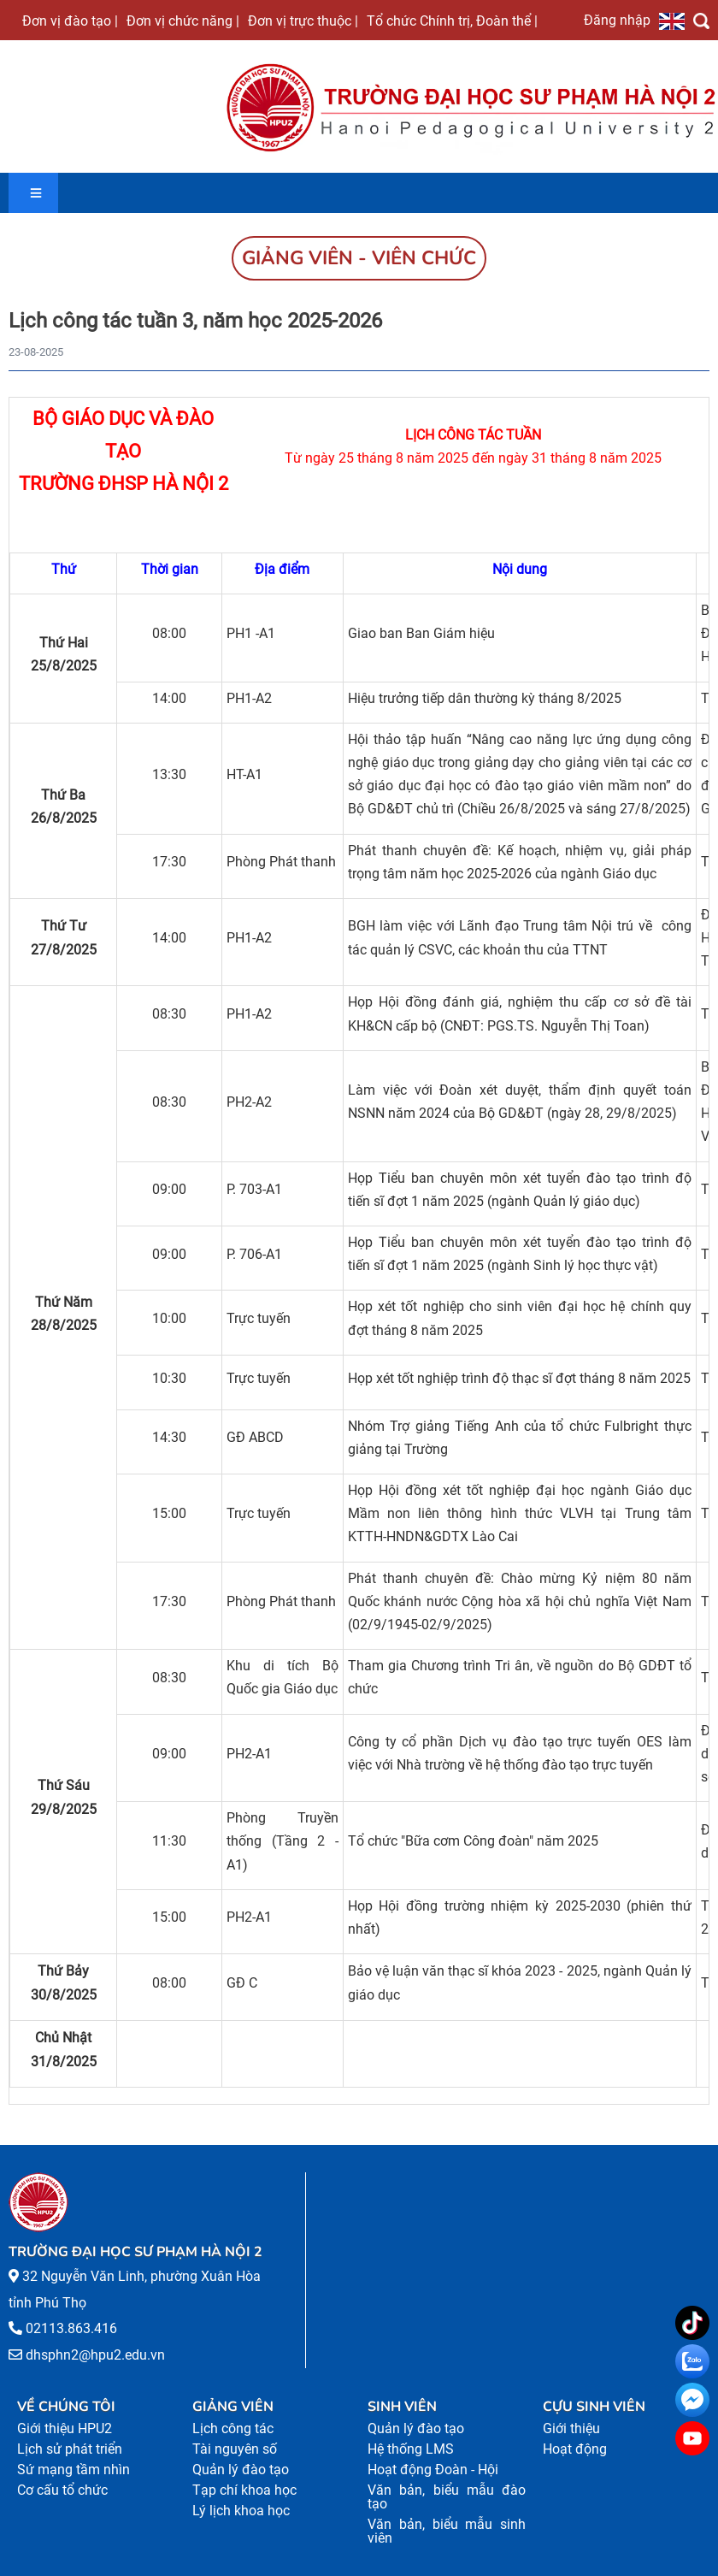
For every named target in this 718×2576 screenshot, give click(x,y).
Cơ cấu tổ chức (62, 2490)
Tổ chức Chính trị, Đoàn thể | (452, 20)
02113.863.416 (71, 2328)
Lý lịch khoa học (241, 2510)
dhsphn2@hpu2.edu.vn (95, 2355)
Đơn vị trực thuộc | (303, 20)
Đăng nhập (617, 19)
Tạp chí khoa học (244, 2490)
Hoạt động (575, 2449)
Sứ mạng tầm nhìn (73, 2469)
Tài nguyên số (234, 2449)
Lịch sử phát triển (69, 2449)
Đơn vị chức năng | (183, 20)
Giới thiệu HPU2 (64, 2428)
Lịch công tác (233, 2428)
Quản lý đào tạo (240, 2469)
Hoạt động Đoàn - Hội (433, 2469)
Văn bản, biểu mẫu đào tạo (447, 2497)
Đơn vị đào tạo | (70, 20)
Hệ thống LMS (411, 2449)
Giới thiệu (571, 2428)
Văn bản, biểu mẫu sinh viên (447, 2531)
